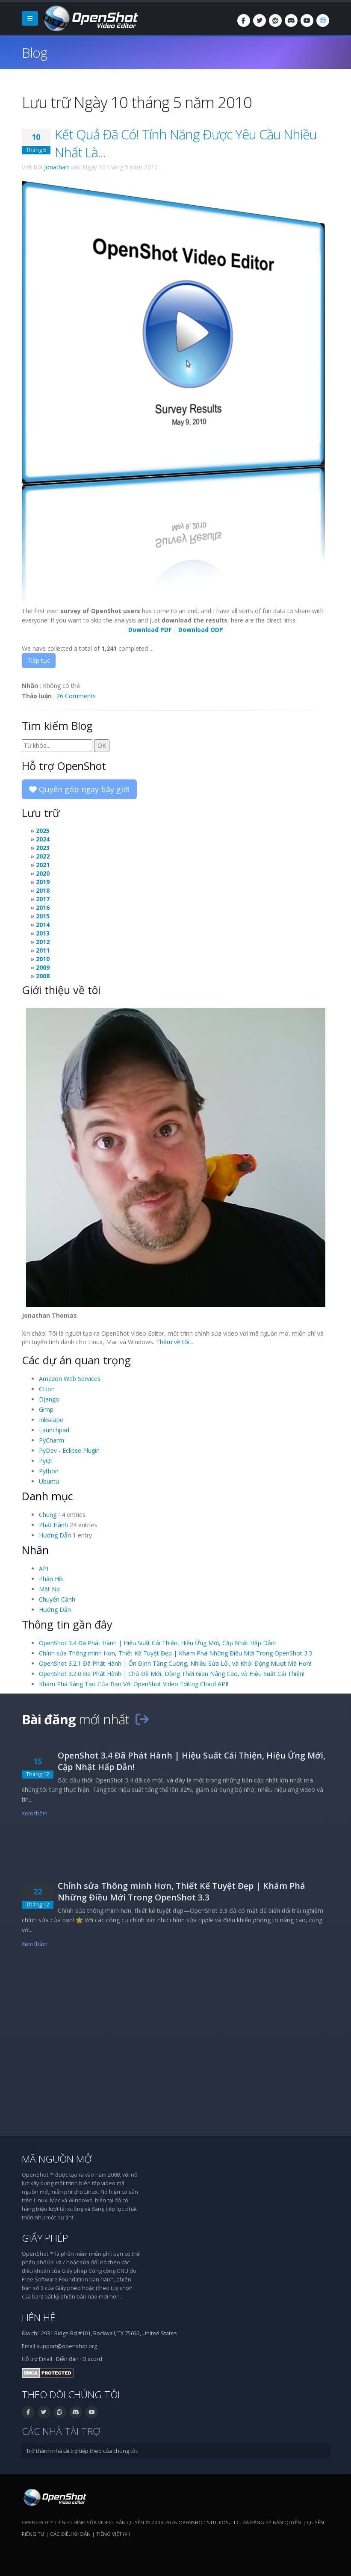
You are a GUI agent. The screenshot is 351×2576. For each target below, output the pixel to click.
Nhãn (35, 1550)
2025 (43, 830)
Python (49, 1471)
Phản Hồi (51, 1579)
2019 (43, 882)
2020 (43, 873)
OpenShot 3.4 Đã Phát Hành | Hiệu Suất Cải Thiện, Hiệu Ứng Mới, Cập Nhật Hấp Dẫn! (157, 1643)
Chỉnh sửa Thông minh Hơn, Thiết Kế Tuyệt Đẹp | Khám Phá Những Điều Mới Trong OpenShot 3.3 (175, 1653)
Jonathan (56, 167)
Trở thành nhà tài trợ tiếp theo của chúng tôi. (82, 2451)
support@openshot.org (66, 2346)
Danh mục (47, 1496)
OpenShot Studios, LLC (209, 2522)
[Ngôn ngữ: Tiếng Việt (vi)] (322, 20)
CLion (47, 1389)
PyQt (46, 1461)
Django (49, 1399)
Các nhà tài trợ (61, 2431)
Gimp (46, 1409)
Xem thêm (35, 1813)
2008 (43, 976)
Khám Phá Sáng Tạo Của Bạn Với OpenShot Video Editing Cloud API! (133, 1684)
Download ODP (200, 630)
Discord (92, 2359)
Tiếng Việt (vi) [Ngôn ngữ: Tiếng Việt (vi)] (113, 2534)
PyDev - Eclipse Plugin (69, 1450)
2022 (43, 856)
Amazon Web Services (69, 1379)
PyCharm (51, 1440)
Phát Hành (53, 1525)
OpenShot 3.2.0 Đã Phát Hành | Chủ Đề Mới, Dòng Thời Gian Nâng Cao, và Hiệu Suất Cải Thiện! (171, 1674)
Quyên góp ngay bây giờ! (79, 789)
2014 (43, 925)
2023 (43, 848)
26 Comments (76, 696)
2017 (43, 899)
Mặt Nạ (49, 1589)
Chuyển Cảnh (57, 1599)
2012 (43, 942)
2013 (43, 933)
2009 (43, 967)
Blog (34, 52)
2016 (43, 907)
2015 (43, 916)
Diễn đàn (67, 2359)
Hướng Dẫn (55, 1535)
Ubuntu (49, 1481)
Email (45, 2359)
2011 (43, 950)
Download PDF (149, 630)
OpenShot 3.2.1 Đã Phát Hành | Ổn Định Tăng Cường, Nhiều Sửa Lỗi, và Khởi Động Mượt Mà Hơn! (175, 1663)
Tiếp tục (38, 660)
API (43, 1568)
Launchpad (54, 1430)
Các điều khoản (70, 2534)
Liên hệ (39, 2317)
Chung (47, 1515)
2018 (43, 890)
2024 (43, 839)
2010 (43, 959)
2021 (43, 865)
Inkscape (51, 1420)
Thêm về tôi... (174, 1342)
